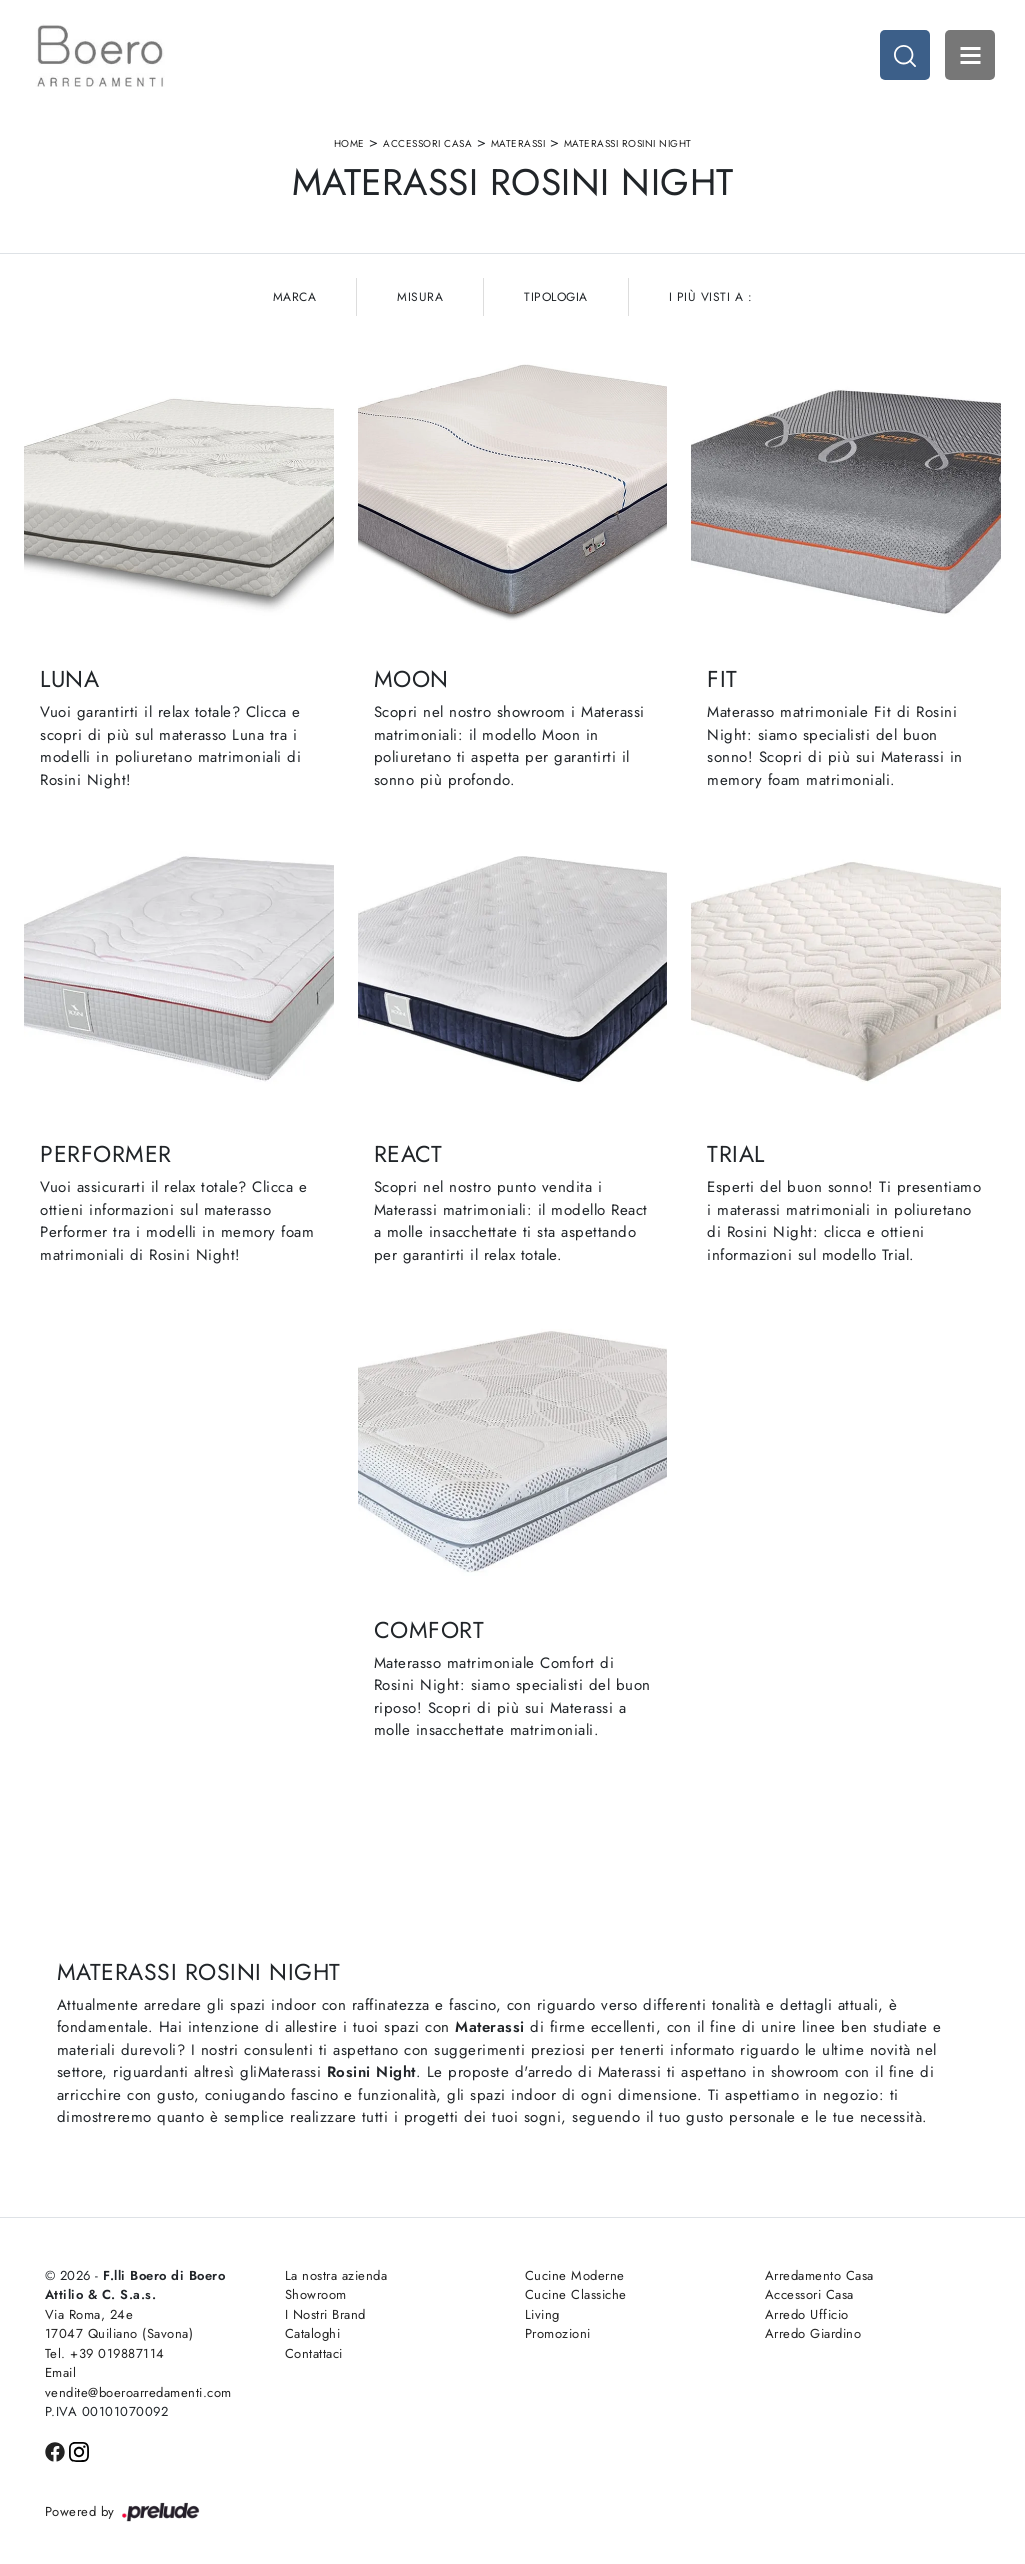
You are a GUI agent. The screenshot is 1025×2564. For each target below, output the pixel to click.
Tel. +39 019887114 (105, 2353)
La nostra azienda (336, 2275)
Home (349, 143)
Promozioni (558, 2333)
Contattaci (314, 2353)
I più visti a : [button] (711, 297)
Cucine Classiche (576, 2294)
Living (542, 2314)
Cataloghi (313, 2333)
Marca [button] (295, 297)
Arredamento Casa (819, 2275)
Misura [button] (420, 297)
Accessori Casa (427, 143)
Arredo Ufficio (807, 2314)
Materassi (518, 143)
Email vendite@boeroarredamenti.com (138, 2382)
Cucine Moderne (575, 2275)
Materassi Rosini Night (628, 143)
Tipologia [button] (556, 297)
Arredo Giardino (813, 2333)
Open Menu (970, 55)
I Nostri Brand (325, 2314)
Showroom (316, 2294)
